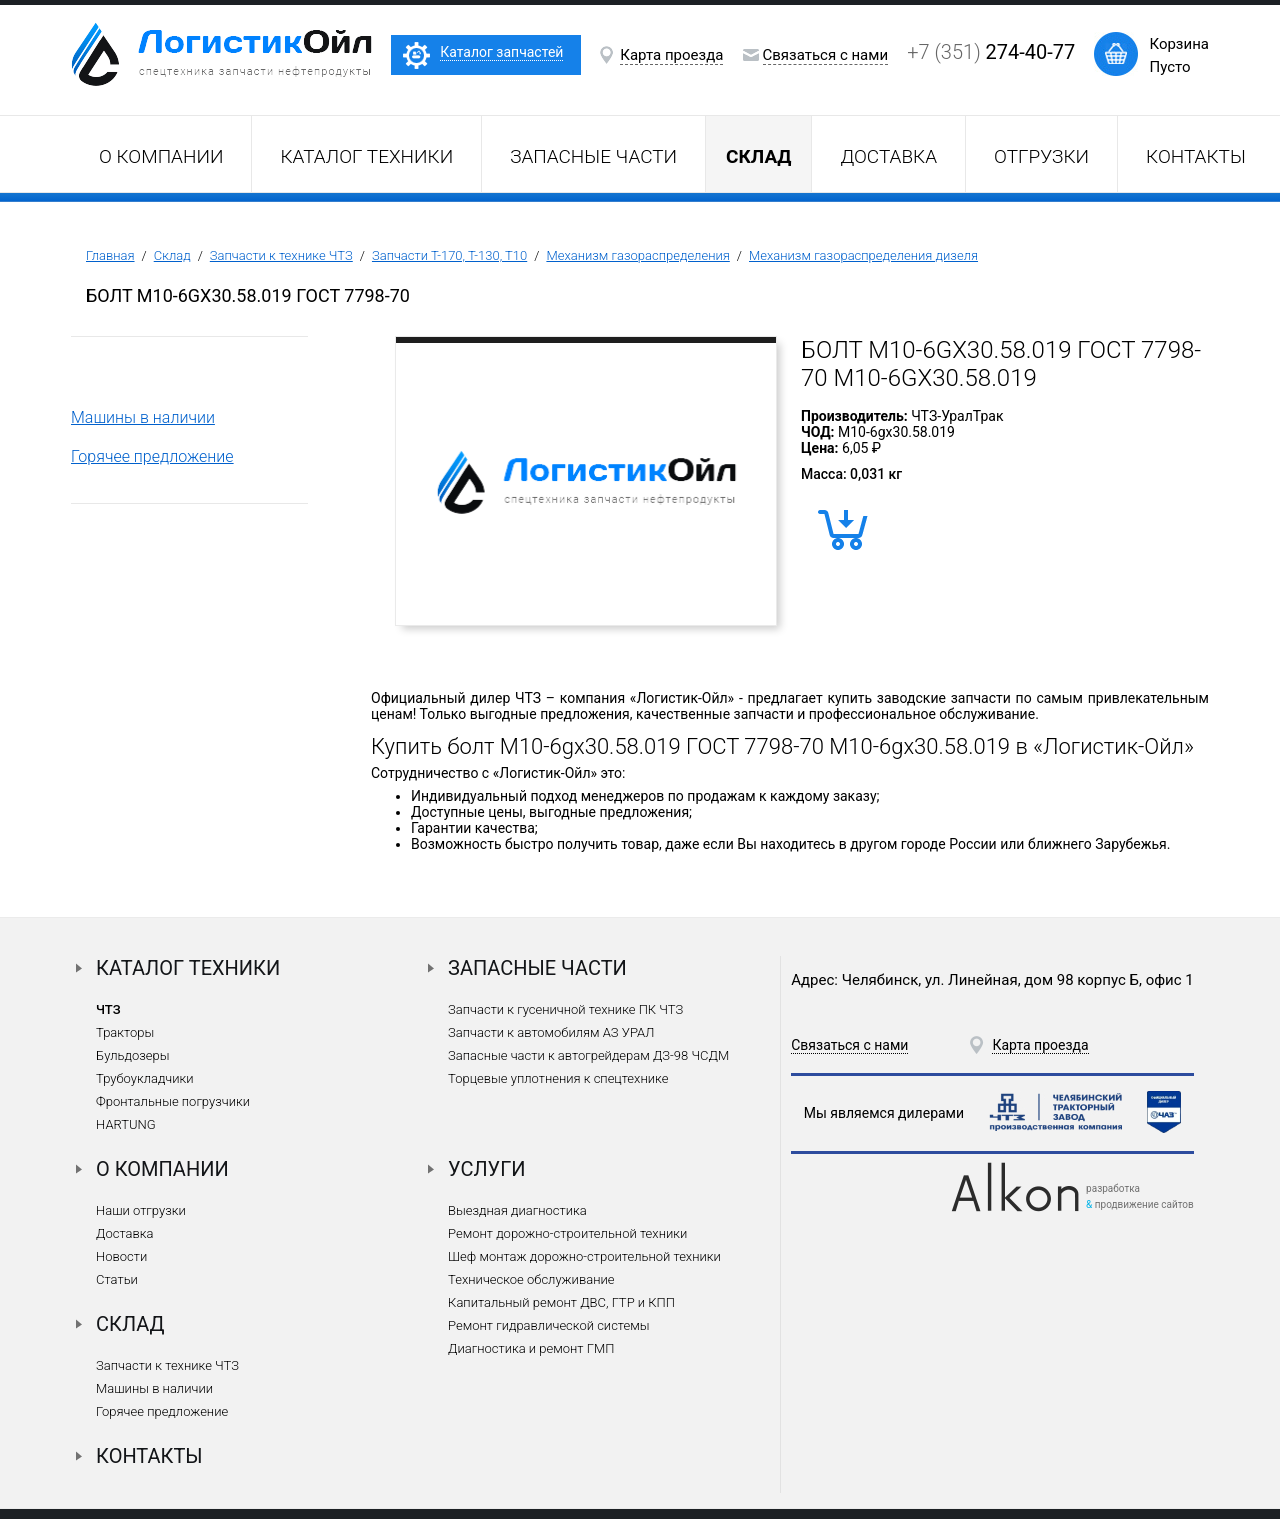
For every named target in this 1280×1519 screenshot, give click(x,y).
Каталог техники (366, 156)
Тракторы (125, 1032)
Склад (172, 255)
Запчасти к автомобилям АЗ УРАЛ (551, 1032)
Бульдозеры (132, 1055)
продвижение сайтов (1144, 1204)
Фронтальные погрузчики (173, 1101)
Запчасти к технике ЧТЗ (281, 255)
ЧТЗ (108, 1009)
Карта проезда (671, 55)
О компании (161, 156)
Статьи (117, 1279)
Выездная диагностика (517, 1210)
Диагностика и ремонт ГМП (531, 1348)
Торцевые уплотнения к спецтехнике (558, 1078)
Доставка (888, 156)
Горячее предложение (152, 456)
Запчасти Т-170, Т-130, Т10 (449, 255)
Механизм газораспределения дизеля (863, 255)
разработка (1113, 1188)
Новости (121, 1256)
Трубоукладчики (145, 1078)
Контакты (1196, 156)
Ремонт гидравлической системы (548, 1325)
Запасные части (593, 156)
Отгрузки (1041, 156)
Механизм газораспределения (637, 255)
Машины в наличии (143, 417)
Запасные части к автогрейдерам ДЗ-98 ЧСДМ (588, 1055)
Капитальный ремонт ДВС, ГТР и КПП (561, 1302)
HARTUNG (126, 1124)
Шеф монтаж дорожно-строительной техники (584, 1256)
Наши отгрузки (141, 1210)
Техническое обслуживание (531, 1279)
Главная (110, 255)
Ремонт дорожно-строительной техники (567, 1233)
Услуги (487, 1169)
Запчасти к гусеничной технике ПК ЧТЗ (565, 1009)
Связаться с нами (826, 55)
